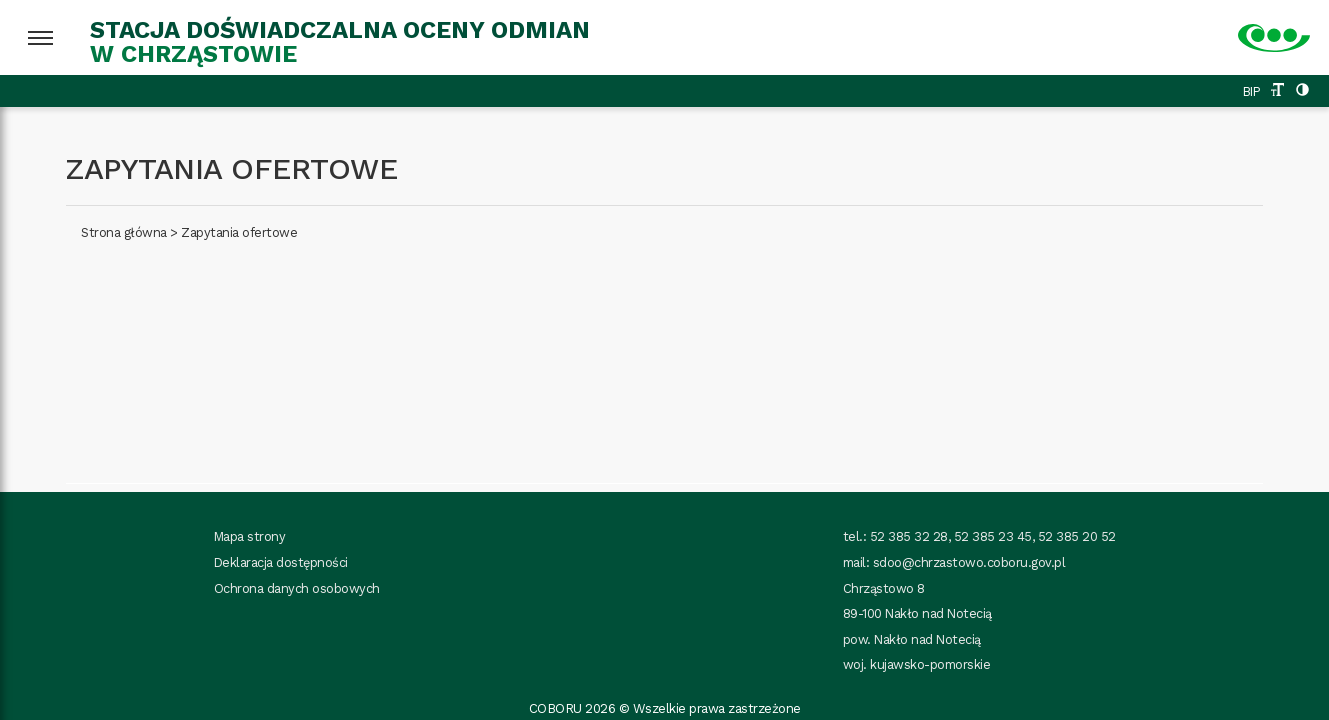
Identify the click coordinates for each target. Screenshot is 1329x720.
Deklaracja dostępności (281, 562)
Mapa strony (250, 536)
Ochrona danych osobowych (297, 588)
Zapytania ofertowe (239, 232)
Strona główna (124, 232)
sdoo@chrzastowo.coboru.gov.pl (969, 562)
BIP (1252, 91)
